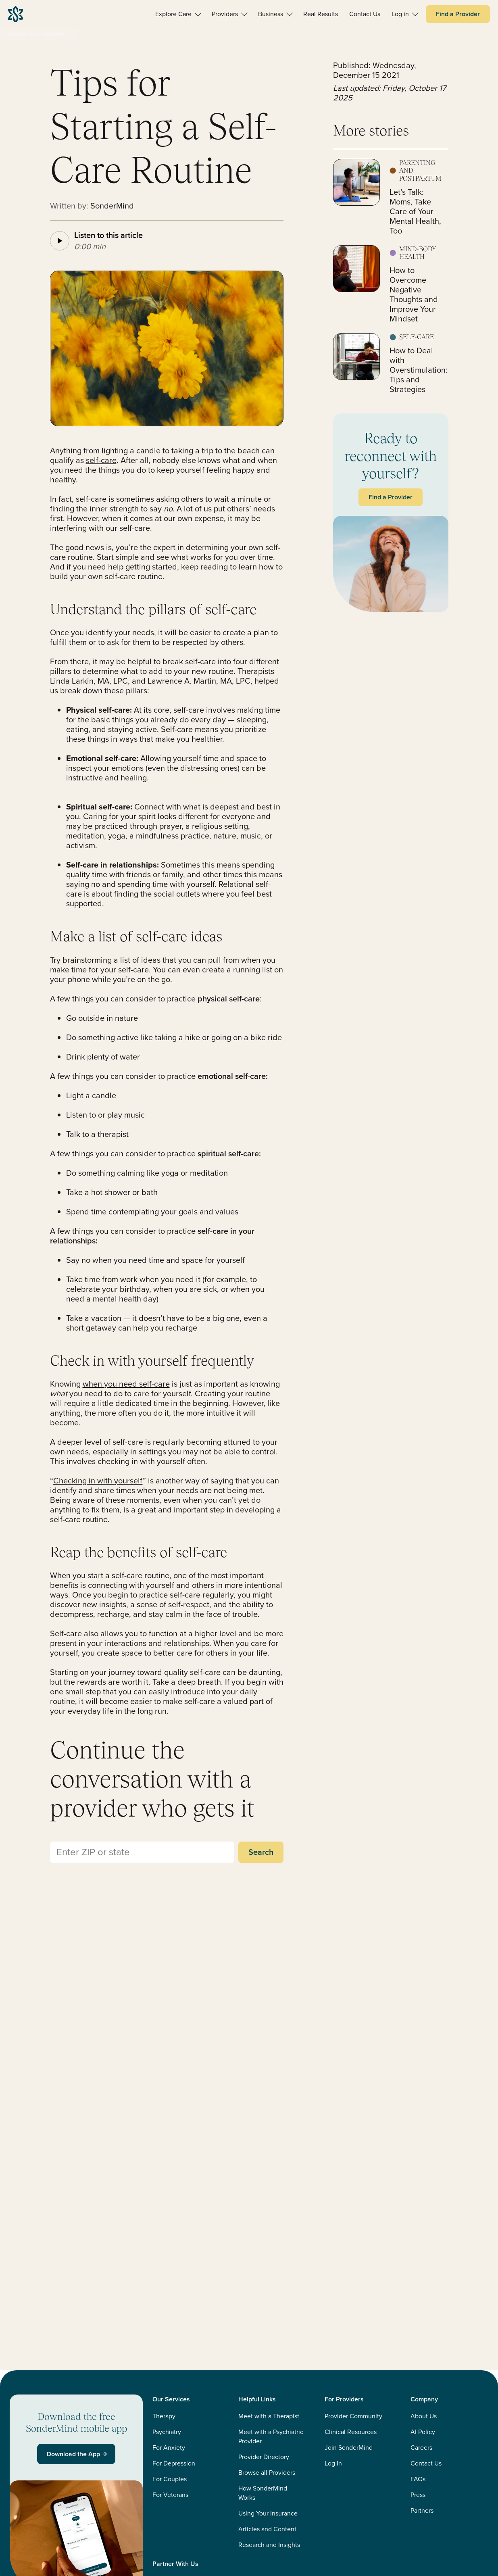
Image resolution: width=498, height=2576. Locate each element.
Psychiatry (166, 2431)
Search (260, 1852)
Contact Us (426, 2463)
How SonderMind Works (262, 2493)
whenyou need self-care (126, 1384)
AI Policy (422, 2431)
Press (417, 2494)
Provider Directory (263, 2456)
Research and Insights (269, 2544)
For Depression (173, 2463)
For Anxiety (168, 2447)
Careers (421, 2447)
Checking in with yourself (98, 1481)
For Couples (169, 2479)
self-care (101, 460)
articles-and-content (36, 34)
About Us (423, 2416)
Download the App (77, 2454)
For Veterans (170, 2494)
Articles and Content (267, 2529)
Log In (333, 2463)
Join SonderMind (349, 2447)
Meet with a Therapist (268, 2416)
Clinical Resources (351, 2431)
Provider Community (353, 2416)
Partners (421, 2510)
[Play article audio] (59, 240)
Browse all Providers (266, 2472)
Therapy (163, 2416)
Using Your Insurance (268, 2513)
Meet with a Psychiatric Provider (270, 2436)
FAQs (417, 2479)
